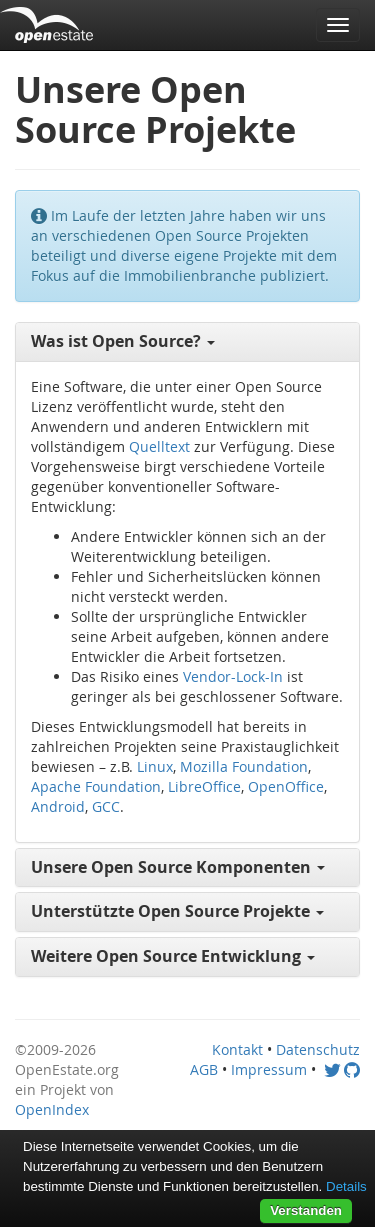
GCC (106, 806)
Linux (155, 766)
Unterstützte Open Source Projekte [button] (177, 911)
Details (346, 1186)
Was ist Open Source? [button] (123, 341)
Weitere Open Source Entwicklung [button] (173, 956)
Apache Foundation (96, 786)
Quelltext (159, 446)
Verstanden (306, 1210)
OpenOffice (286, 786)
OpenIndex (52, 1109)
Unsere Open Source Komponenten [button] (178, 867)
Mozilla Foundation (244, 766)
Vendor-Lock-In (233, 676)
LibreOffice (204, 786)
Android (58, 806)
